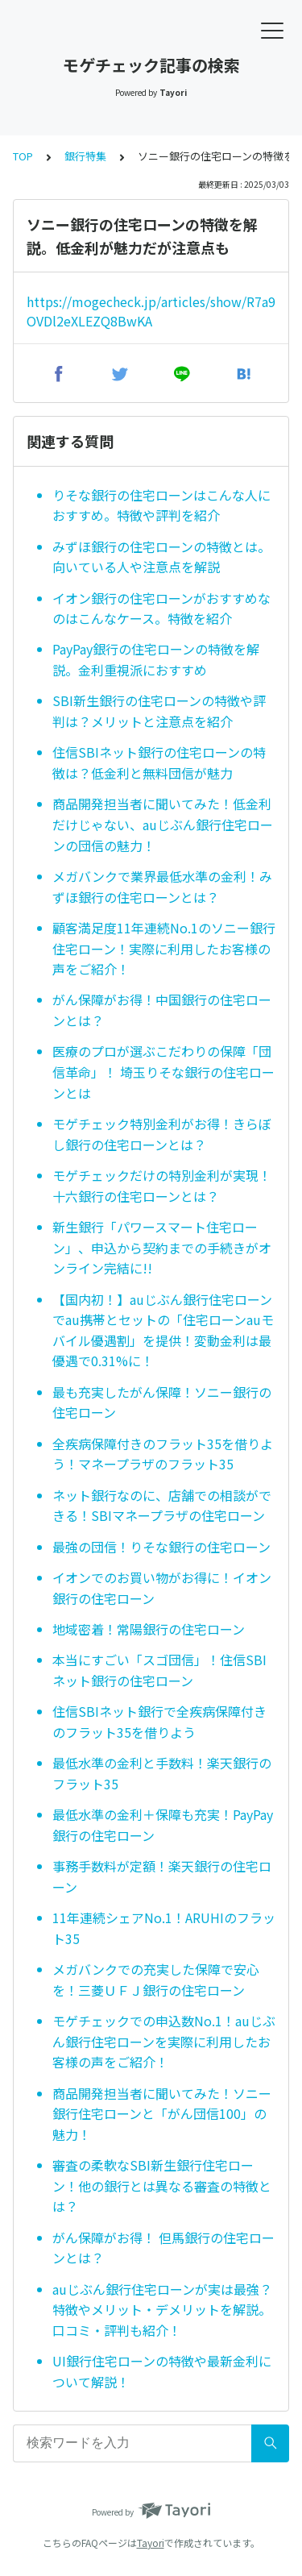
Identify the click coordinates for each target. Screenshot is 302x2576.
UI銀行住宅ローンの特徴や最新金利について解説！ (161, 2371)
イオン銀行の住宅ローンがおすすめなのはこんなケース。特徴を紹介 (161, 608)
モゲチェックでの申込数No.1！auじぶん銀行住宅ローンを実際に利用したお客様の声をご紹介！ (163, 2041)
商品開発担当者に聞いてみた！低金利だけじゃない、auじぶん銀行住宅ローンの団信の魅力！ (162, 824)
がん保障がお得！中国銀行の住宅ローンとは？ (161, 1010)
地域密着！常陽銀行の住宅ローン (148, 1629)
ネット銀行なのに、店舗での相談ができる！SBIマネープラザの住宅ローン (161, 1505)
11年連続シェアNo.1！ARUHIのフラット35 (163, 1928)
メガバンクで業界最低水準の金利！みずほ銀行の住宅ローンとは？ (162, 886)
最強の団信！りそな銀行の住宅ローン (161, 1546)
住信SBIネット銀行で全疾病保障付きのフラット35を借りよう (159, 1721)
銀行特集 (85, 156)
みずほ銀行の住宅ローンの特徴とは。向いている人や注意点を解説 (161, 557)
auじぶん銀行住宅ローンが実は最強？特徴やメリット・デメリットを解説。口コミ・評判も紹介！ (162, 2309)
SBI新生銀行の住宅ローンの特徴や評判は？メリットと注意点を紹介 (159, 711)
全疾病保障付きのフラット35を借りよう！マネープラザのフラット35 (162, 1454)
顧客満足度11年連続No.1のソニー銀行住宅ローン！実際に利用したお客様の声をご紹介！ (163, 948)
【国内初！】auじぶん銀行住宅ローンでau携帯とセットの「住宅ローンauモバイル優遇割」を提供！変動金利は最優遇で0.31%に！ (163, 1330)
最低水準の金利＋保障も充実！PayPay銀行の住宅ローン (162, 1825)
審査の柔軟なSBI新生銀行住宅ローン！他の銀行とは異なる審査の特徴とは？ (161, 2185)
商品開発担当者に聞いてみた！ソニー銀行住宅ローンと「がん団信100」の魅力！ (161, 2114)
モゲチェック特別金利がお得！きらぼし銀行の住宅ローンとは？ (161, 1134)
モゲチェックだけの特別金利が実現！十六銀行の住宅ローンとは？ (161, 1185)
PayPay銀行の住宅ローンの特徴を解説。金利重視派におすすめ (155, 659)
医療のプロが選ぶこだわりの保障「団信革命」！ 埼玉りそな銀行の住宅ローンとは (163, 1071)
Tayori (150, 2542)
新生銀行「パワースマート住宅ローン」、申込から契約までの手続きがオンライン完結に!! (161, 1247)
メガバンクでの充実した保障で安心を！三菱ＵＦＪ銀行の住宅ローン (155, 1979)
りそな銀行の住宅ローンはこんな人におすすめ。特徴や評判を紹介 (161, 505)
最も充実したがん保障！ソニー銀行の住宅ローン (161, 1402)
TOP (23, 156)
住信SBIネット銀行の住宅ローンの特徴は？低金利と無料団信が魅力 (159, 762)
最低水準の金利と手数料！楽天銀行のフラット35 (161, 1773)
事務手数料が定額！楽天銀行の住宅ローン (161, 1876)
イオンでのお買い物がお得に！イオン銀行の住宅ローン (161, 1588)
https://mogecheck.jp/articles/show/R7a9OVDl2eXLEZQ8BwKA (151, 311)
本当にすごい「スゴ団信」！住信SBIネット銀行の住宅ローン (159, 1670)
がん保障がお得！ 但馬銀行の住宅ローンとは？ (163, 2248)
